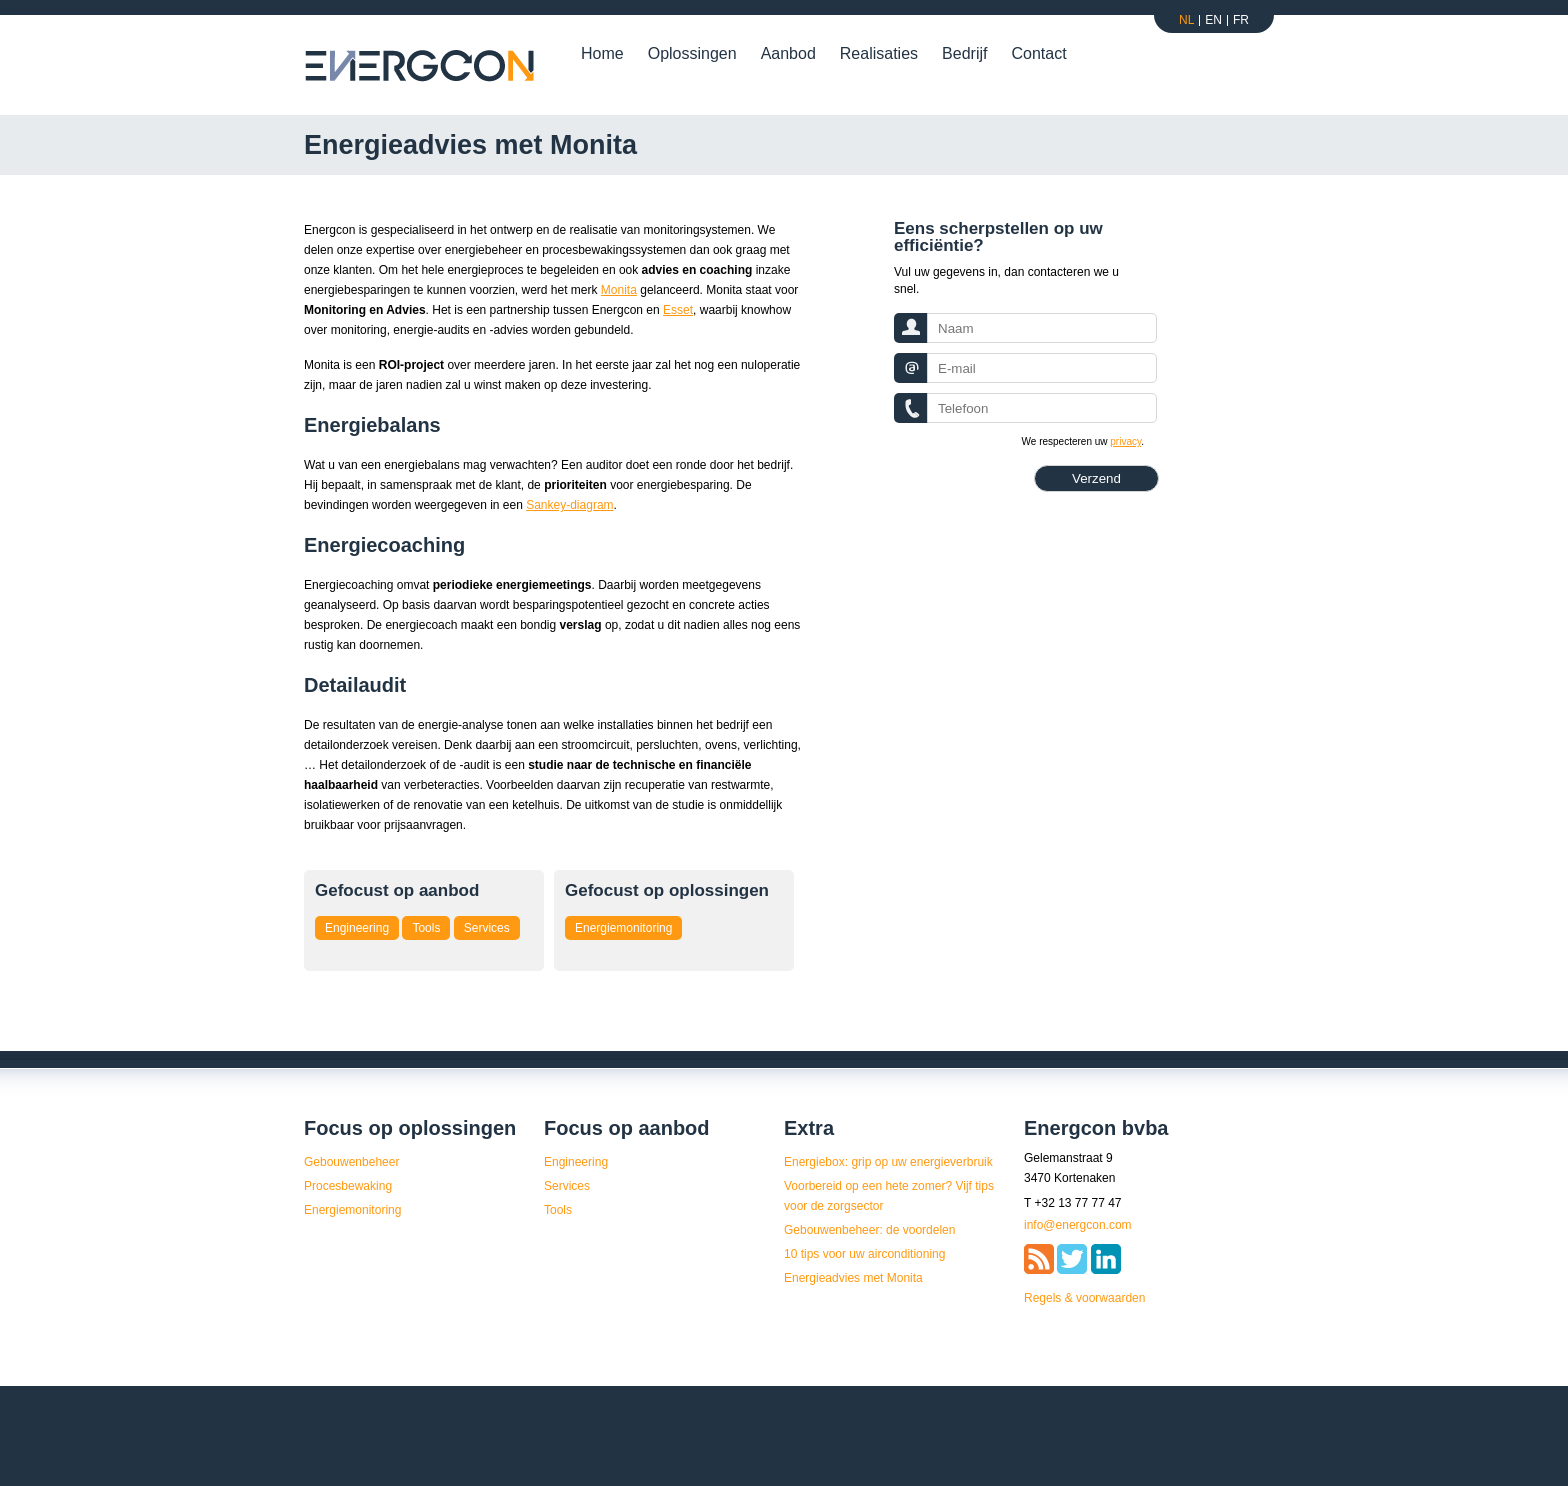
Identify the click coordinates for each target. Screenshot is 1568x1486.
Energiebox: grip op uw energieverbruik (888, 1162)
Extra (809, 1128)
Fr (1241, 20)
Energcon (420, 66)
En (1213, 20)
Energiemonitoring (623, 928)
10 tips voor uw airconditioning (864, 1254)
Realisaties (879, 53)
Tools (426, 928)
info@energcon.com (1078, 1225)
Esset (678, 310)
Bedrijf (964, 53)
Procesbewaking (348, 1186)
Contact (1038, 53)
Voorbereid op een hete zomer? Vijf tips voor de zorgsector (889, 1196)
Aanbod (788, 53)
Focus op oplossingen (410, 1128)
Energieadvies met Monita (853, 1278)
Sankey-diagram (569, 505)
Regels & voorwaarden (1084, 1298)
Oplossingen (692, 53)
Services (487, 928)
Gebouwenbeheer (351, 1162)
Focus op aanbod (627, 1128)
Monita (619, 290)
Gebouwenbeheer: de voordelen (869, 1230)
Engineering (357, 928)
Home (602, 53)
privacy (1125, 441)
